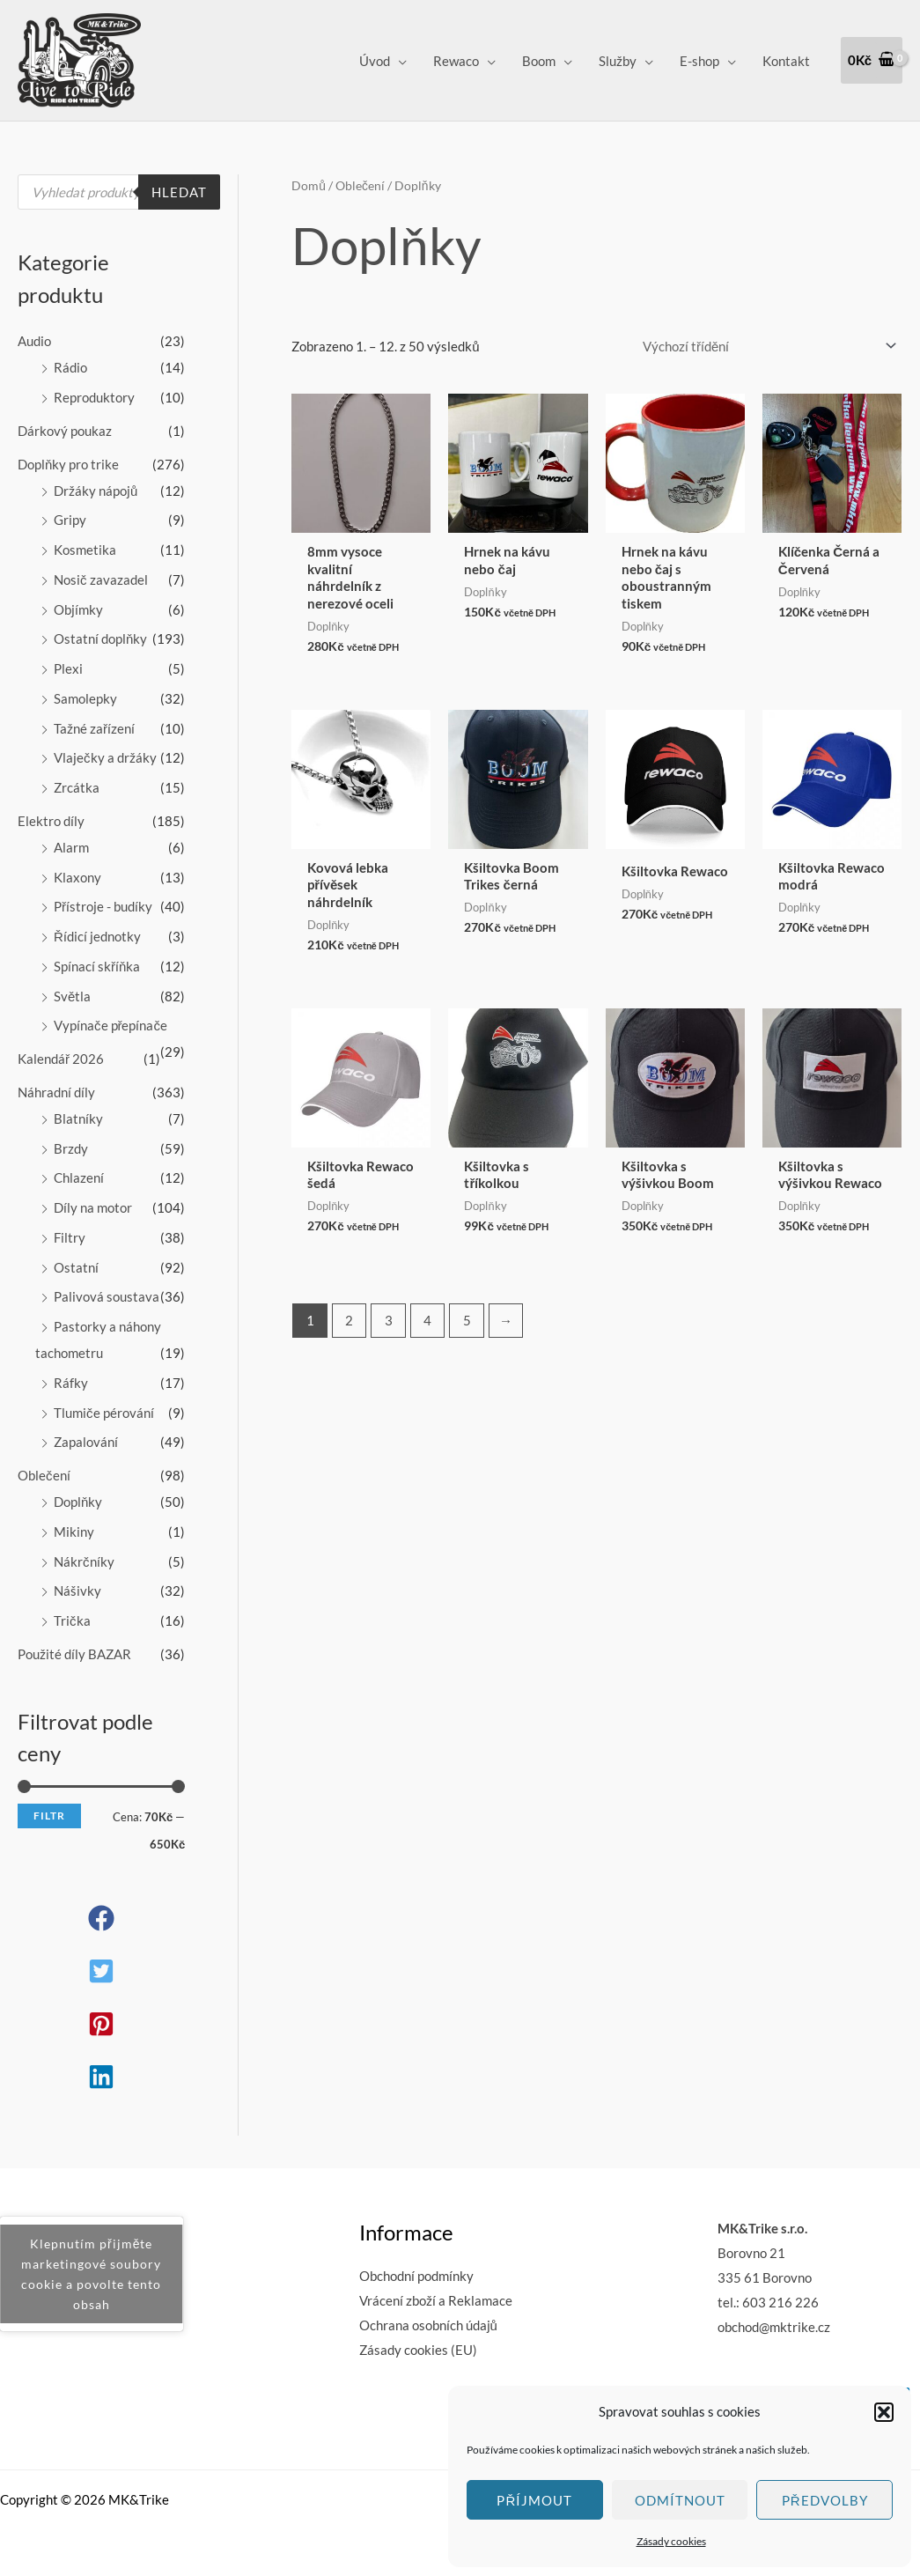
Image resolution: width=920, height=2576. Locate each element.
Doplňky (78, 1501)
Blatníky (78, 1118)
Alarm (71, 847)
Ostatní (76, 1267)
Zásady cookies (671, 2541)
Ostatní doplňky (100, 638)
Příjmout (534, 2500)
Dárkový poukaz (65, 431)
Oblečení (44, 1475)
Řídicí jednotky (97, 936)
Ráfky (71, 1383)
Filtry (69, 1237)
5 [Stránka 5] (467, 1320)
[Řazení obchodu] (767, 346)
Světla (72, 996)
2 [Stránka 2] (349, 1320)
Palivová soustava (106, 1296)
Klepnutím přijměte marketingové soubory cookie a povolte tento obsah (91, 2274)
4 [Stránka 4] (427, 1320)
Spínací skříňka (97, 966)
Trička (72, 1620)
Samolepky (85, 698)
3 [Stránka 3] (389, 1320)
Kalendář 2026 (61, 1059)
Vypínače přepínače (110, 1025)
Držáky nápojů (95, 490)
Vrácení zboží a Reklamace (435, 2300)
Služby (618, 61)
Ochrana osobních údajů (428, 2325)
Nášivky (77, 1590)
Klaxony (77, 877)
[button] (884, 2412)
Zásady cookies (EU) (418, 2350)
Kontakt (786, 61)
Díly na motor (93, 1207)
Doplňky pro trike (68, 464)
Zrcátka (76, 787)
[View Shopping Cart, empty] (871, 60)
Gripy (70, 520)
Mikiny (74, 1531)
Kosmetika (85, 549)
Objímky (78, 609)
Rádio (70, 367)
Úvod (374, 61)
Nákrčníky (84, 1561)
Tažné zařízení (94, 728)
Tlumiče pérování (104, 1413)
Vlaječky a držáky (105, 757)
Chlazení (79, 1177)
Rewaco (456, 61)
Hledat (179, 192)
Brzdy (71, 1148)
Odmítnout (680, 2500)
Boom (539, 61)
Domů (308, 185)
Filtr (49, 1815)
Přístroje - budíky (103, 906)
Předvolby (825, 2500)
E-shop (699, 61)
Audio (34, 341)
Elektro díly (51, 821)
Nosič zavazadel (101, 579)
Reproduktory (94, 397)
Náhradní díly (56, 1092)
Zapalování (86, 1442)
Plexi (68, 668)
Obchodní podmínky (416, 2276)
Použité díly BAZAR (74, 1654)
